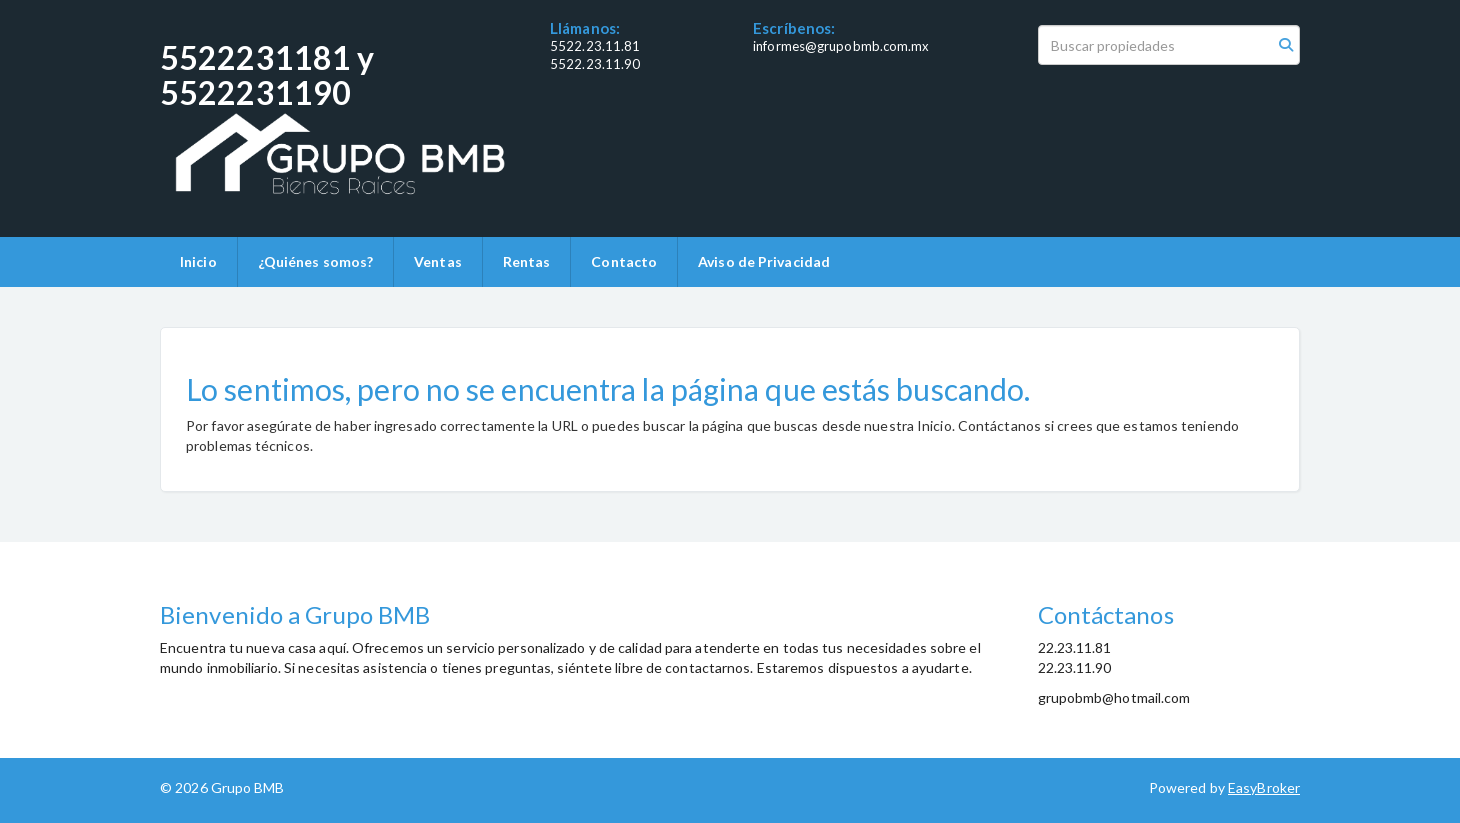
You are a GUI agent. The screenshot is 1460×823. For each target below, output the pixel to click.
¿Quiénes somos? (316, 261)
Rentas (527, 261)
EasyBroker (1264, 787)
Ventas (438, 261)
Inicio (198, 261)
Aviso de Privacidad (764, 261)
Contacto (624, 261)
